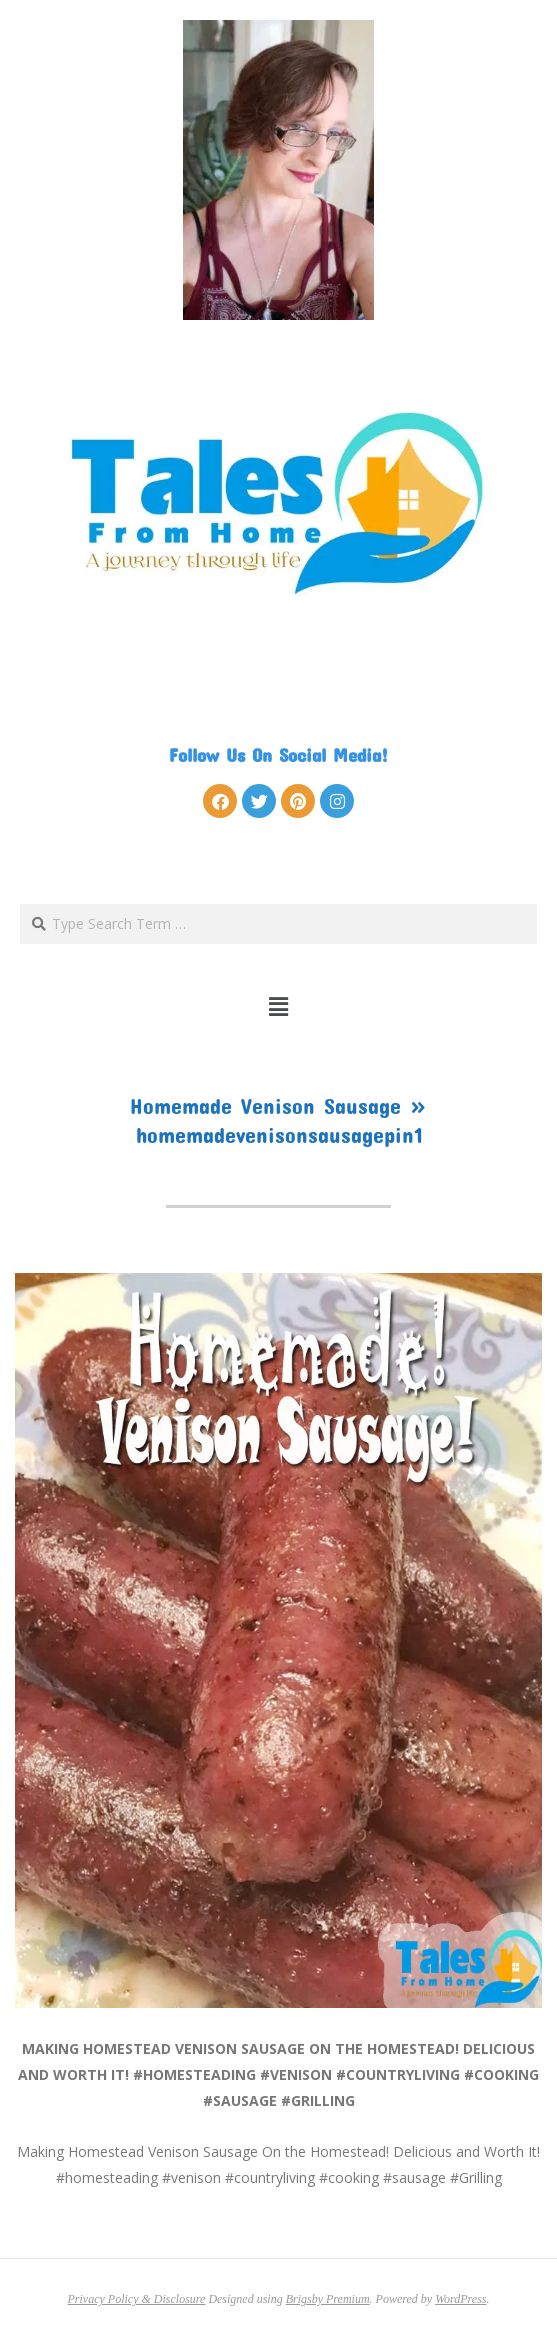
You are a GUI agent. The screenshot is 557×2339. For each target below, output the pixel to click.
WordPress (460, 2299)
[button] (278, 1007)
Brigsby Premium (328, 2299)
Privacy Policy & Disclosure (137, 2299)
